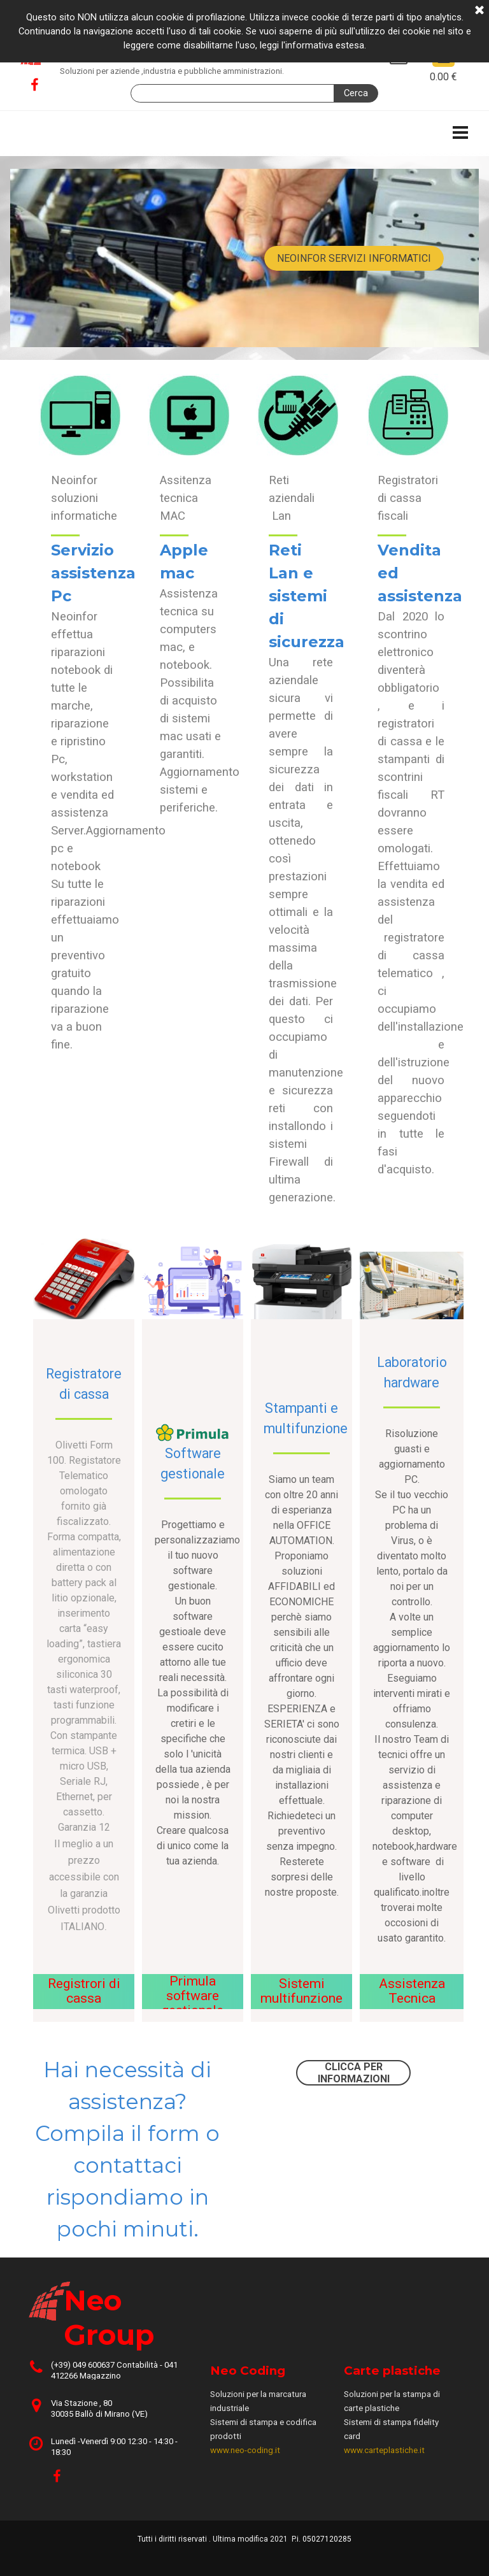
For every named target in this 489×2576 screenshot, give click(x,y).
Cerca (356, 93)
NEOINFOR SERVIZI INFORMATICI (354, 258)
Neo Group (109, 2317)
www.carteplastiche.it (384, 2450)
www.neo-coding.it (245, 2450)
